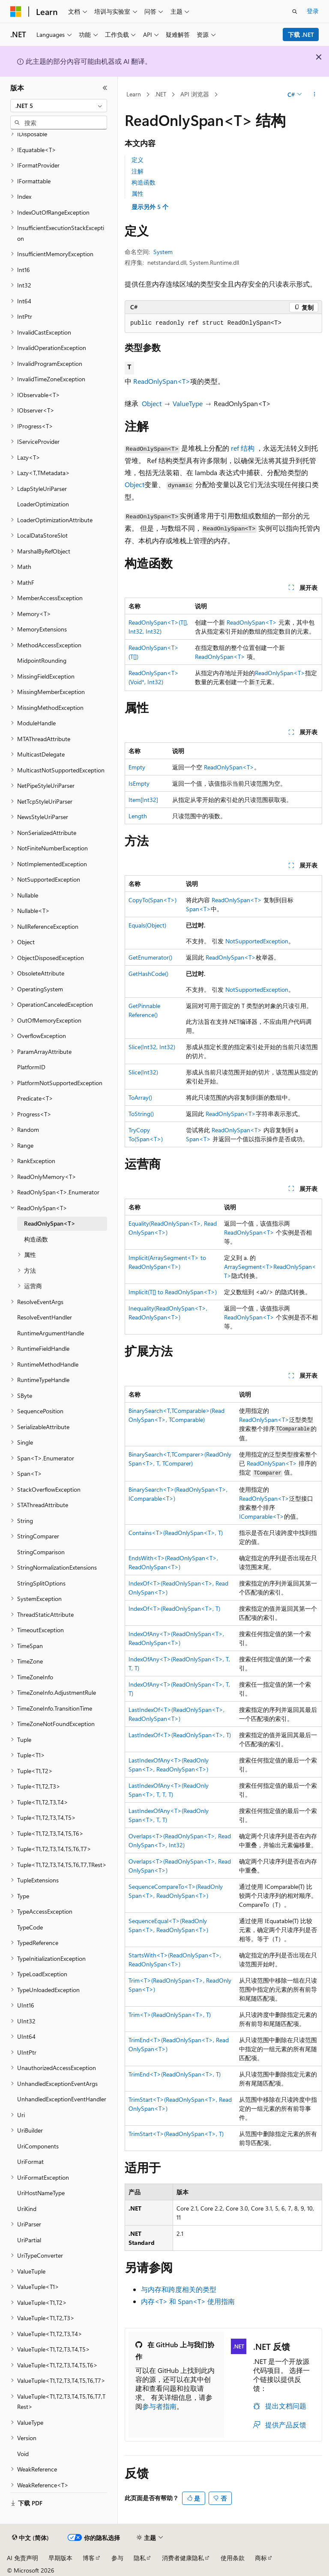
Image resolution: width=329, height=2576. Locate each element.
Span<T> (198, 909)
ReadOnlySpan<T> (161, 381)
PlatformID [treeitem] (31, 1067)
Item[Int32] (143, 800)
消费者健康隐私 (183, 2558)
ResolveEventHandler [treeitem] (44, 1317)
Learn (133, 94)
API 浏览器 (194, 94)
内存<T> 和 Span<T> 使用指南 (188, 2301)
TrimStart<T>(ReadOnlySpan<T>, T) (176, 2134)
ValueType (188, 403)
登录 (313, 11)
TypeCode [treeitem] (30, 1927)
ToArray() (140, 1097)
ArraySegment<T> (248, 1267)
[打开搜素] (294, 11)
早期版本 (60, 2558)
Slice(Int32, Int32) (152, 1047)
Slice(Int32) (143, 1072)
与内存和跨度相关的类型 (178, 2289)
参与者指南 (159, 2406)
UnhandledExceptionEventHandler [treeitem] (61, 2099)
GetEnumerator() (150, 957)
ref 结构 (242, 447)
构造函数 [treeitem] (36, 1239)
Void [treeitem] (23, 2454)
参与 (117, 2558)
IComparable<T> (261, 1516)
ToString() (141, 1114)
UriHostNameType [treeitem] (41, 2193)
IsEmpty (139, 783)
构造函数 (144, 182)
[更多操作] (314, 95)
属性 (138, 193)
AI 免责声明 (22, 2558)
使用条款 (233, 2558)
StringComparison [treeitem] (41, 1552)
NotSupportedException (256, 941)
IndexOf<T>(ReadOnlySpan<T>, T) (174, 1608)
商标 (261, 2558)
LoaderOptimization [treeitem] (43, 504)
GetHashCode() (148, 973)
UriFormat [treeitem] (30, 2161)
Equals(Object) (147, 925)
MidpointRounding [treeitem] (41, 660)
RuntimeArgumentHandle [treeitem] (50, 1333)
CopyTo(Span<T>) (152, 900)
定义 (138, 160)
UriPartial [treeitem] (29, 2240)
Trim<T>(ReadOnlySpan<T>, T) (170, 2015)
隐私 (140, 2558)
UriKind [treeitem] (26, 2209)
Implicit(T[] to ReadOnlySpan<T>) (173, 1292)
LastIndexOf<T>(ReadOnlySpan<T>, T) (180, 1735)
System (163, 252)
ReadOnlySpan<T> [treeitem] (49, 1223)
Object (152, 403)
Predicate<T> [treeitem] (35, 1098)
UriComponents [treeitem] (38, 2146)
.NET (160, 94)
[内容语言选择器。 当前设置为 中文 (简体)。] (30, 2538)
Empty (137, 767)
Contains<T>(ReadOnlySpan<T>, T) (176, 1533)
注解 (138, 171)
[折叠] (105, 88)
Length (138, 816)
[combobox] (58, 106)
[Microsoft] (15, 11)
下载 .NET (301, 34)
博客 (89, 2558)
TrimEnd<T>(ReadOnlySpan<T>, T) (175, 2074)
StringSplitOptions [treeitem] (41, 1583)
